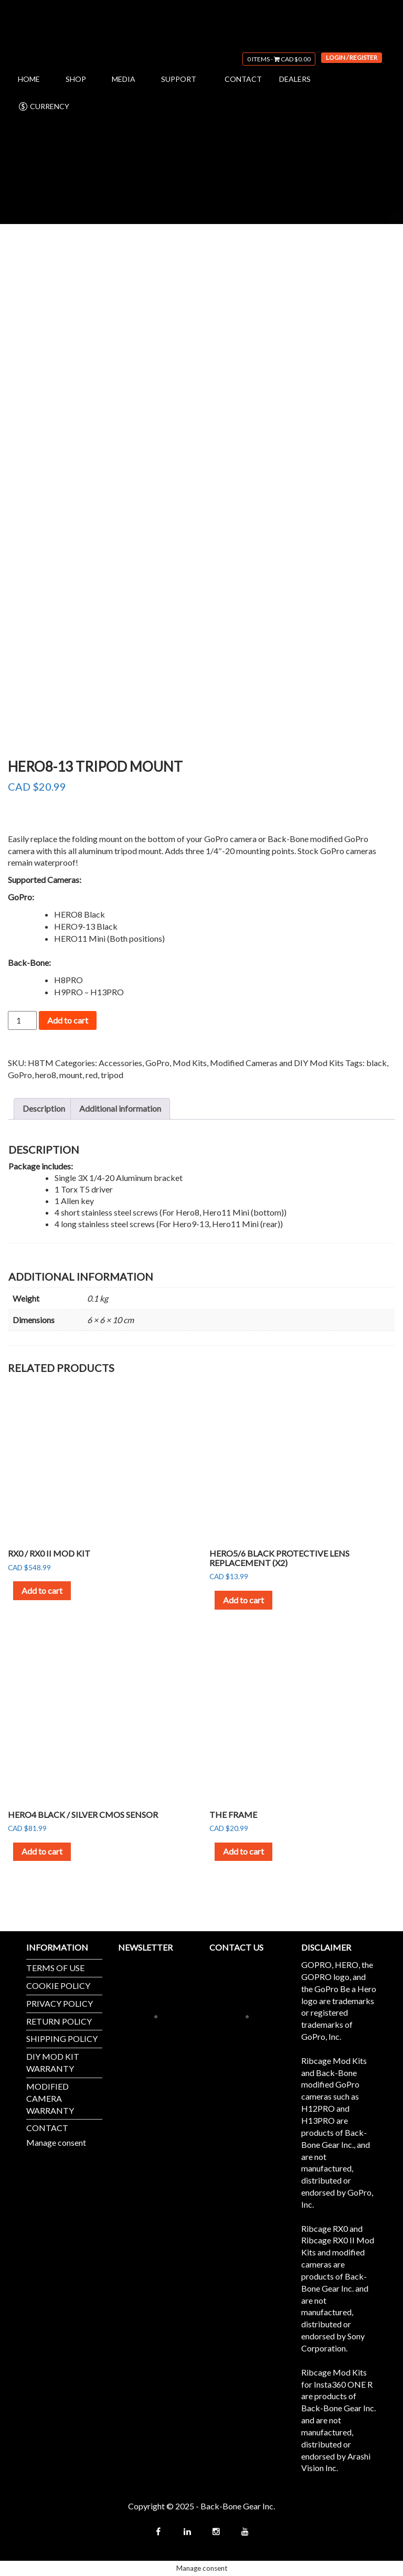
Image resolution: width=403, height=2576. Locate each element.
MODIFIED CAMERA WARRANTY (50, 2098)
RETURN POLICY (59, 2021)
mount (70, 1075)
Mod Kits (190, 1063)
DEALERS (295, 78)
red (92, 1075)
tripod (112, 1075)
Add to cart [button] (42, 1590)
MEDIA (123, 78)
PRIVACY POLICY (59, 2003)
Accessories (120, 1063)
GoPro (157, 1063)
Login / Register (351, 57)
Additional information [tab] (120, 1108)
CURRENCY (43, 106)
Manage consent (56, 2142)
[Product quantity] (22, 1020)
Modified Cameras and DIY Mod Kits (277, 1063)
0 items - (279, 59)
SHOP (76, 78)
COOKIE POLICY (58, 1985)
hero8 (45, 1075)
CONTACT (243, 78)
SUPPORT (178, 78)
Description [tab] (44, 1108)
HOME (29, 78)
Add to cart (67, 1020)
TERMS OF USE (55, 1968)
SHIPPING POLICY (62, 2038)
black (376, 1063)
